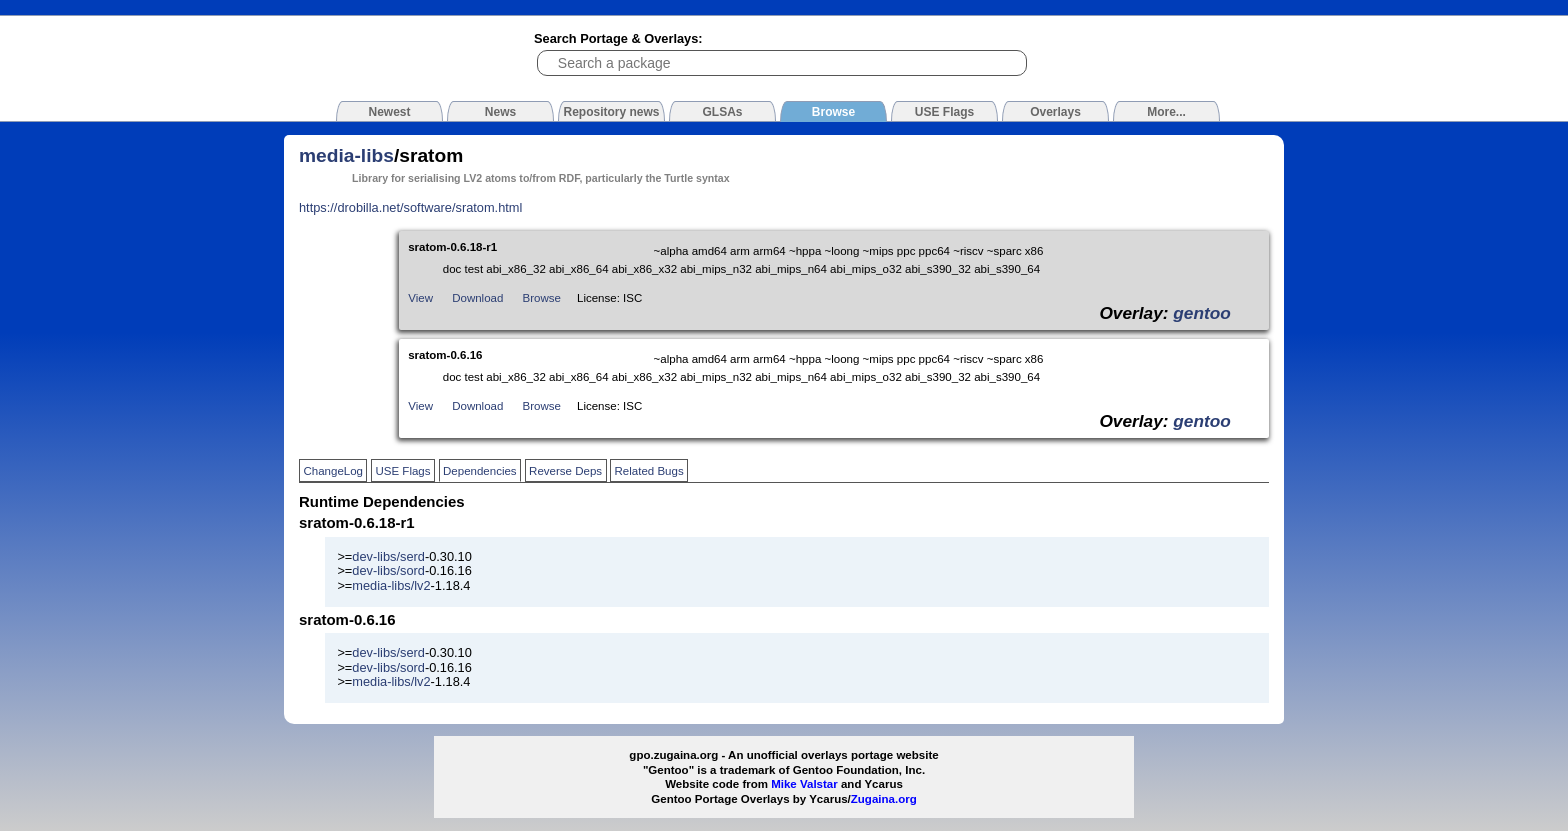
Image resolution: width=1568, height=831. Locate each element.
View (420, 298)
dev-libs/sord (388, 570)
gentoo (1202, 313)
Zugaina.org (884, 799)
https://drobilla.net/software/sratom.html (410, 207)
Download (477, 298)
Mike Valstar (804, 784)
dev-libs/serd (388, 556)
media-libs (346, 155)
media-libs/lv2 (391, 585)
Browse (542, 298)
